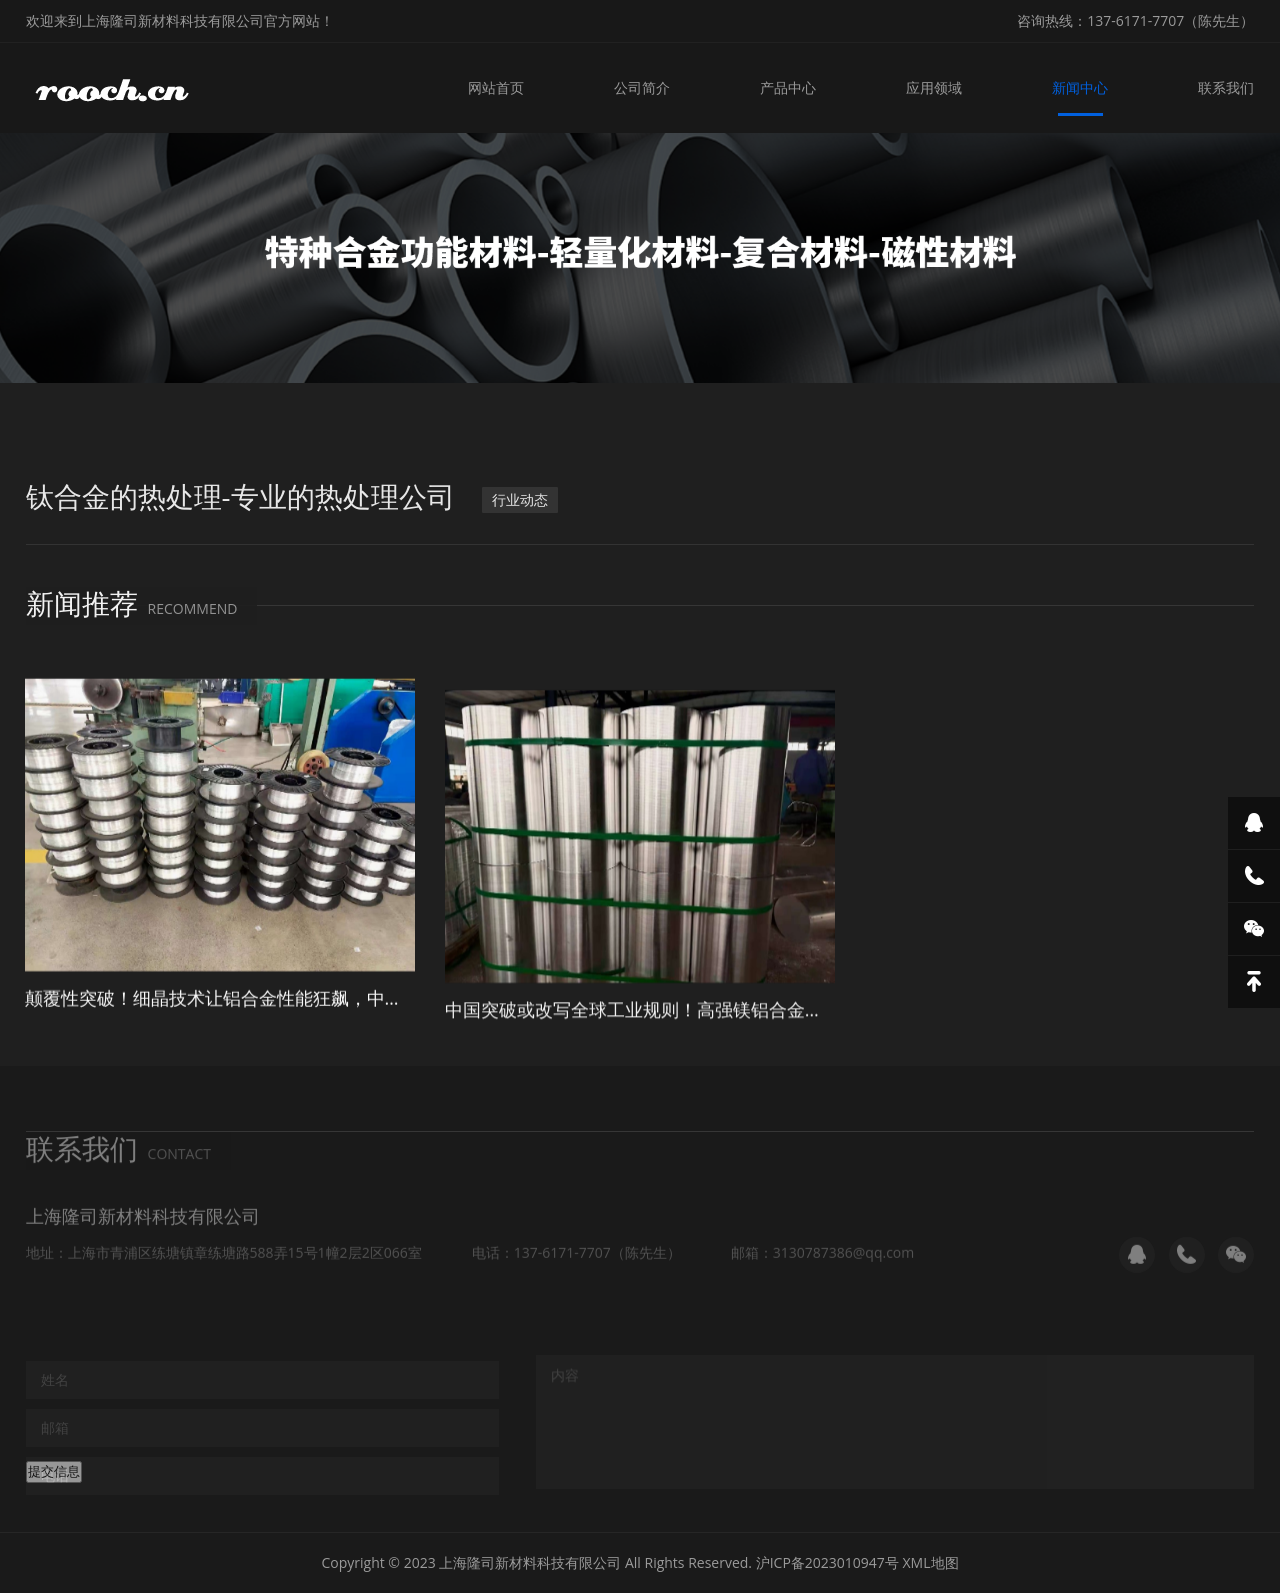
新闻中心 (1080, 87)
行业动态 (520, 506)
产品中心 (788, 87)
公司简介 (642, 87)
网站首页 (496, 87)
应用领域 (934, 87)
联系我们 (1226, 87)
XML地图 (931, 1562)
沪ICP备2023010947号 (827, 1562)
